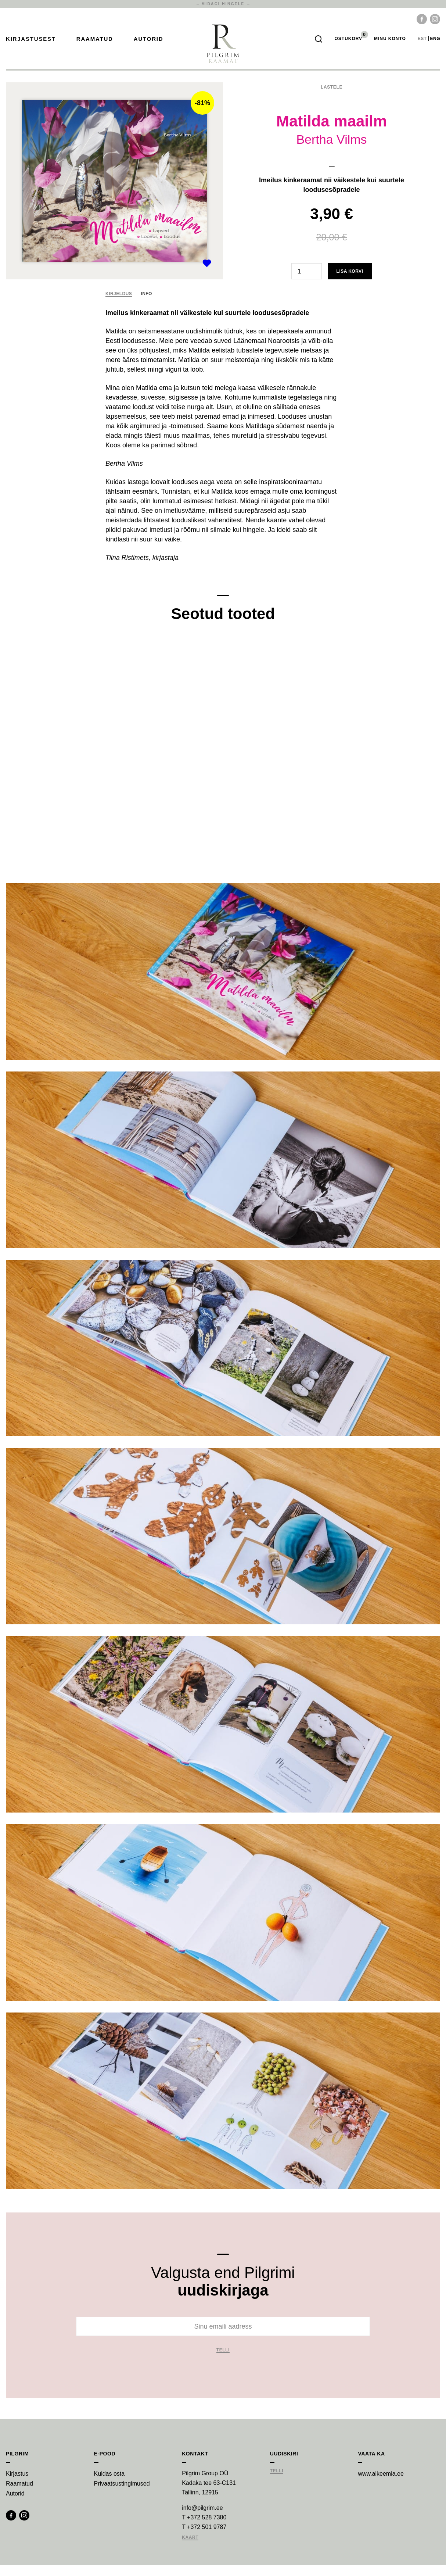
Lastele (331, 98)
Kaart (190, 2548)
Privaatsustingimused (122, 2494)
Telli (223, 2361)
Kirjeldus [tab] (118, 304)
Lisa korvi (350, 282)
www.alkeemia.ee (381, 2485)
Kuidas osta (109, 2485)
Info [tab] (146, 304)
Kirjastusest (31, 44)
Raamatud (94, 44)
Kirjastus (17, 2485)
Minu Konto (390, 44)
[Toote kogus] (306, 282)
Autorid (148, 44)
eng (435, 44)
